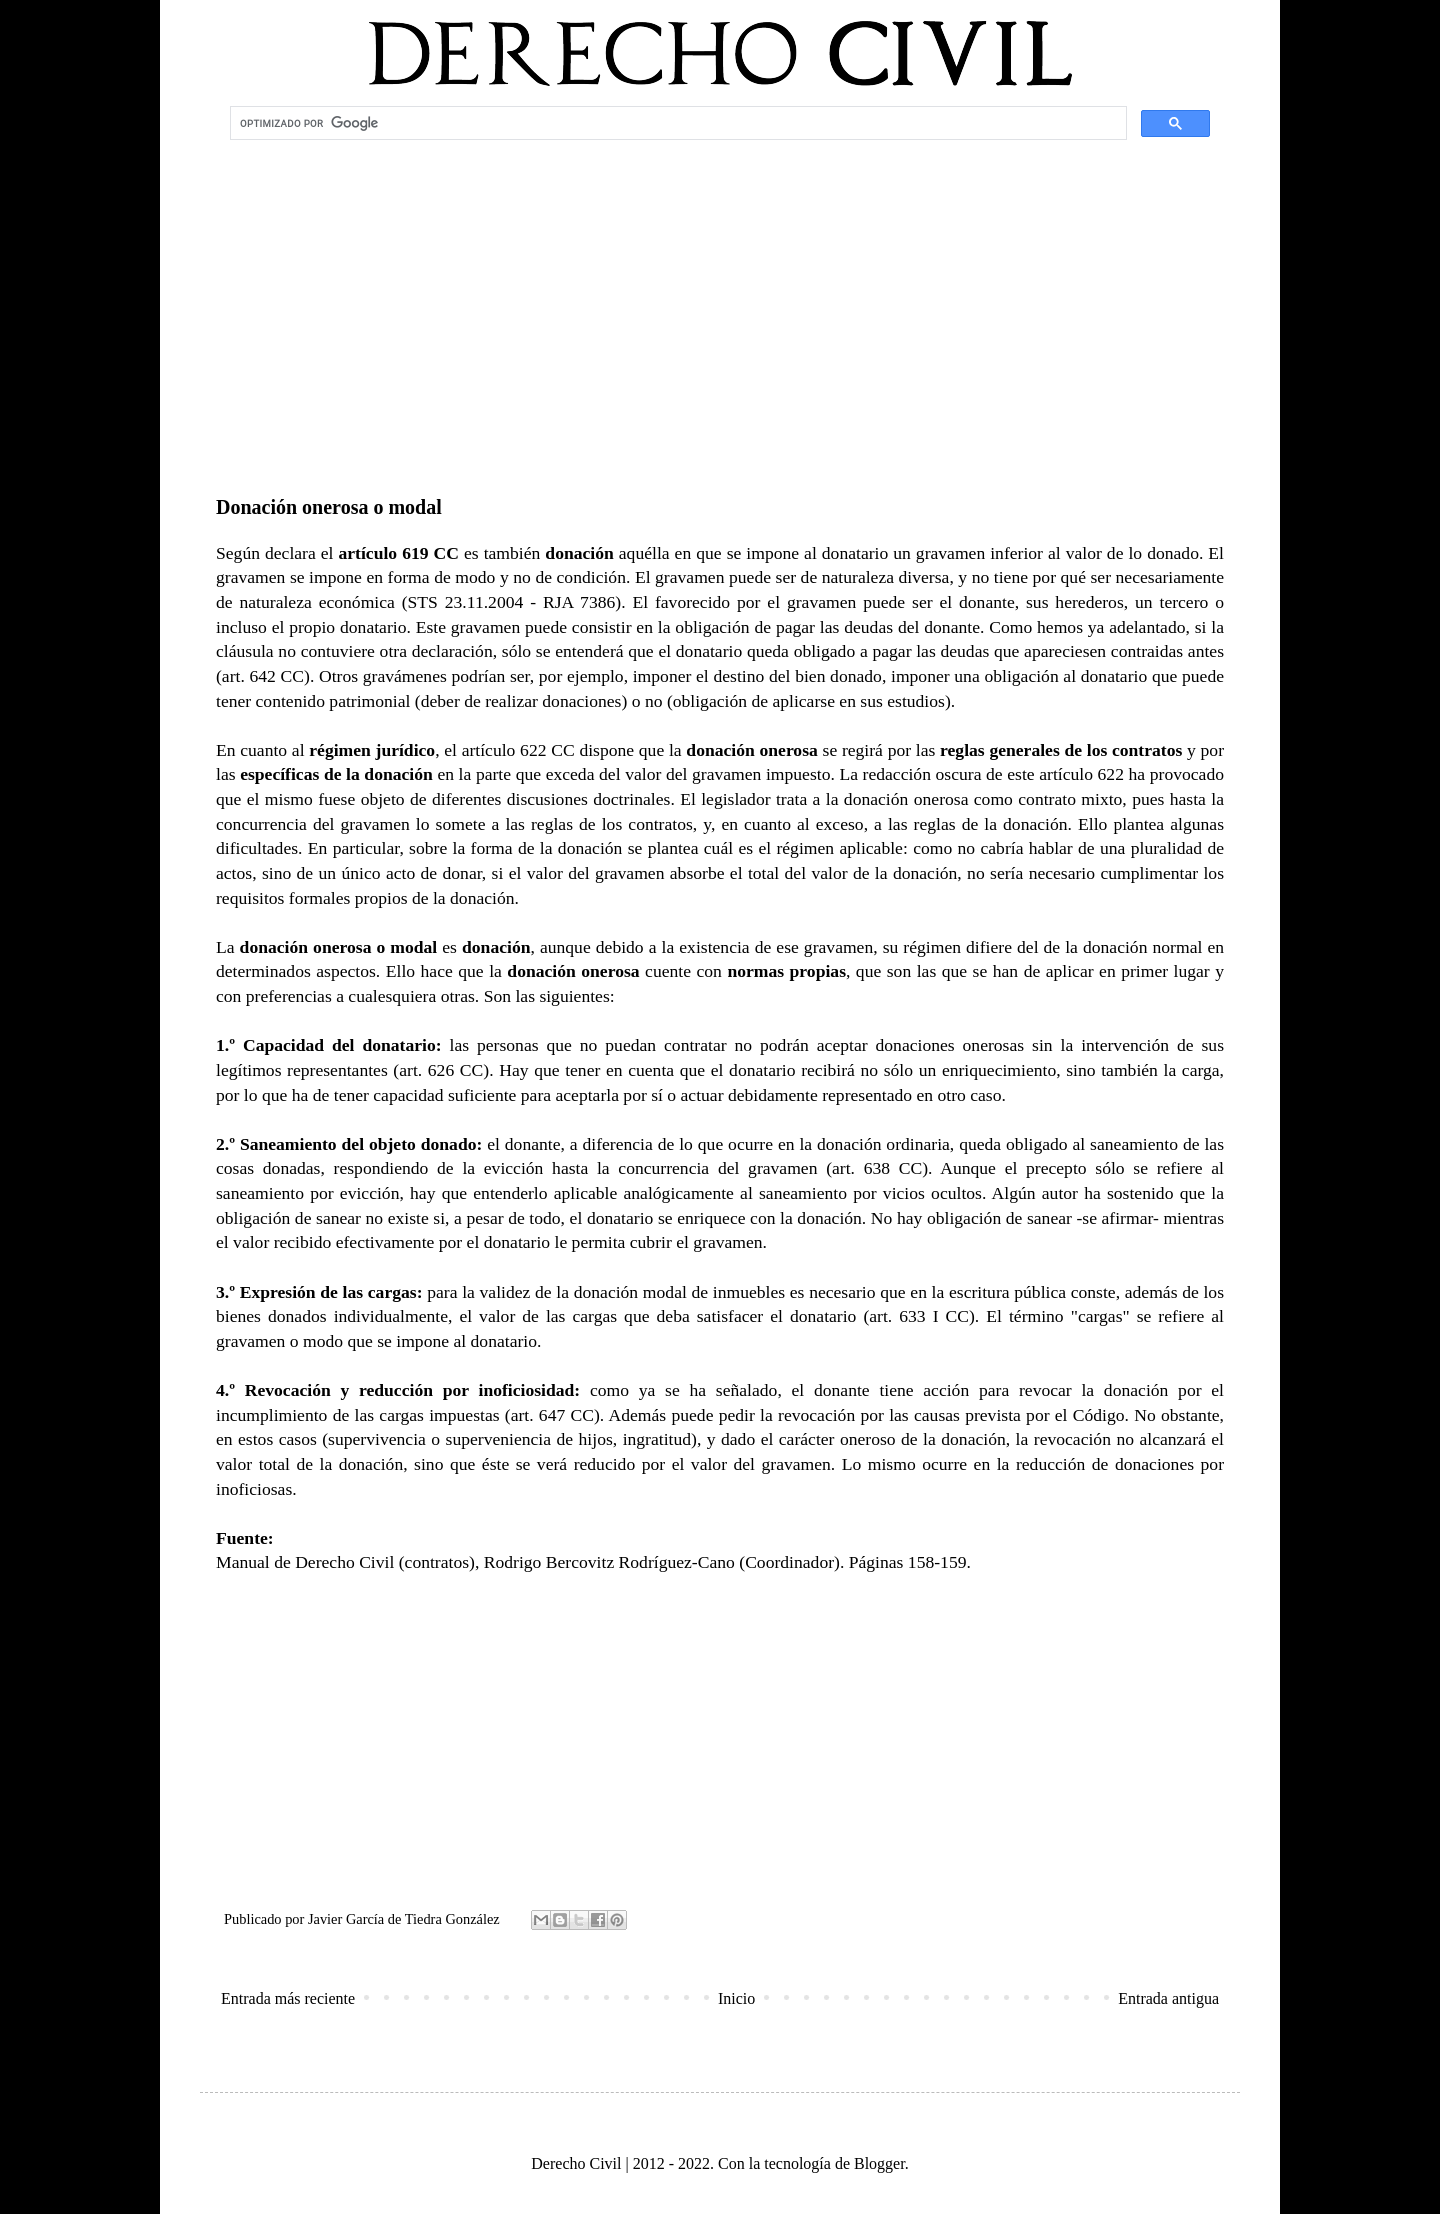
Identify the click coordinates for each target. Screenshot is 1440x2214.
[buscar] (676, 123)
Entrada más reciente (288, 1998)
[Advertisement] (720, 306)
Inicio (736, 1998)
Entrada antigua (1168, 1998)
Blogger (879, 2163)
